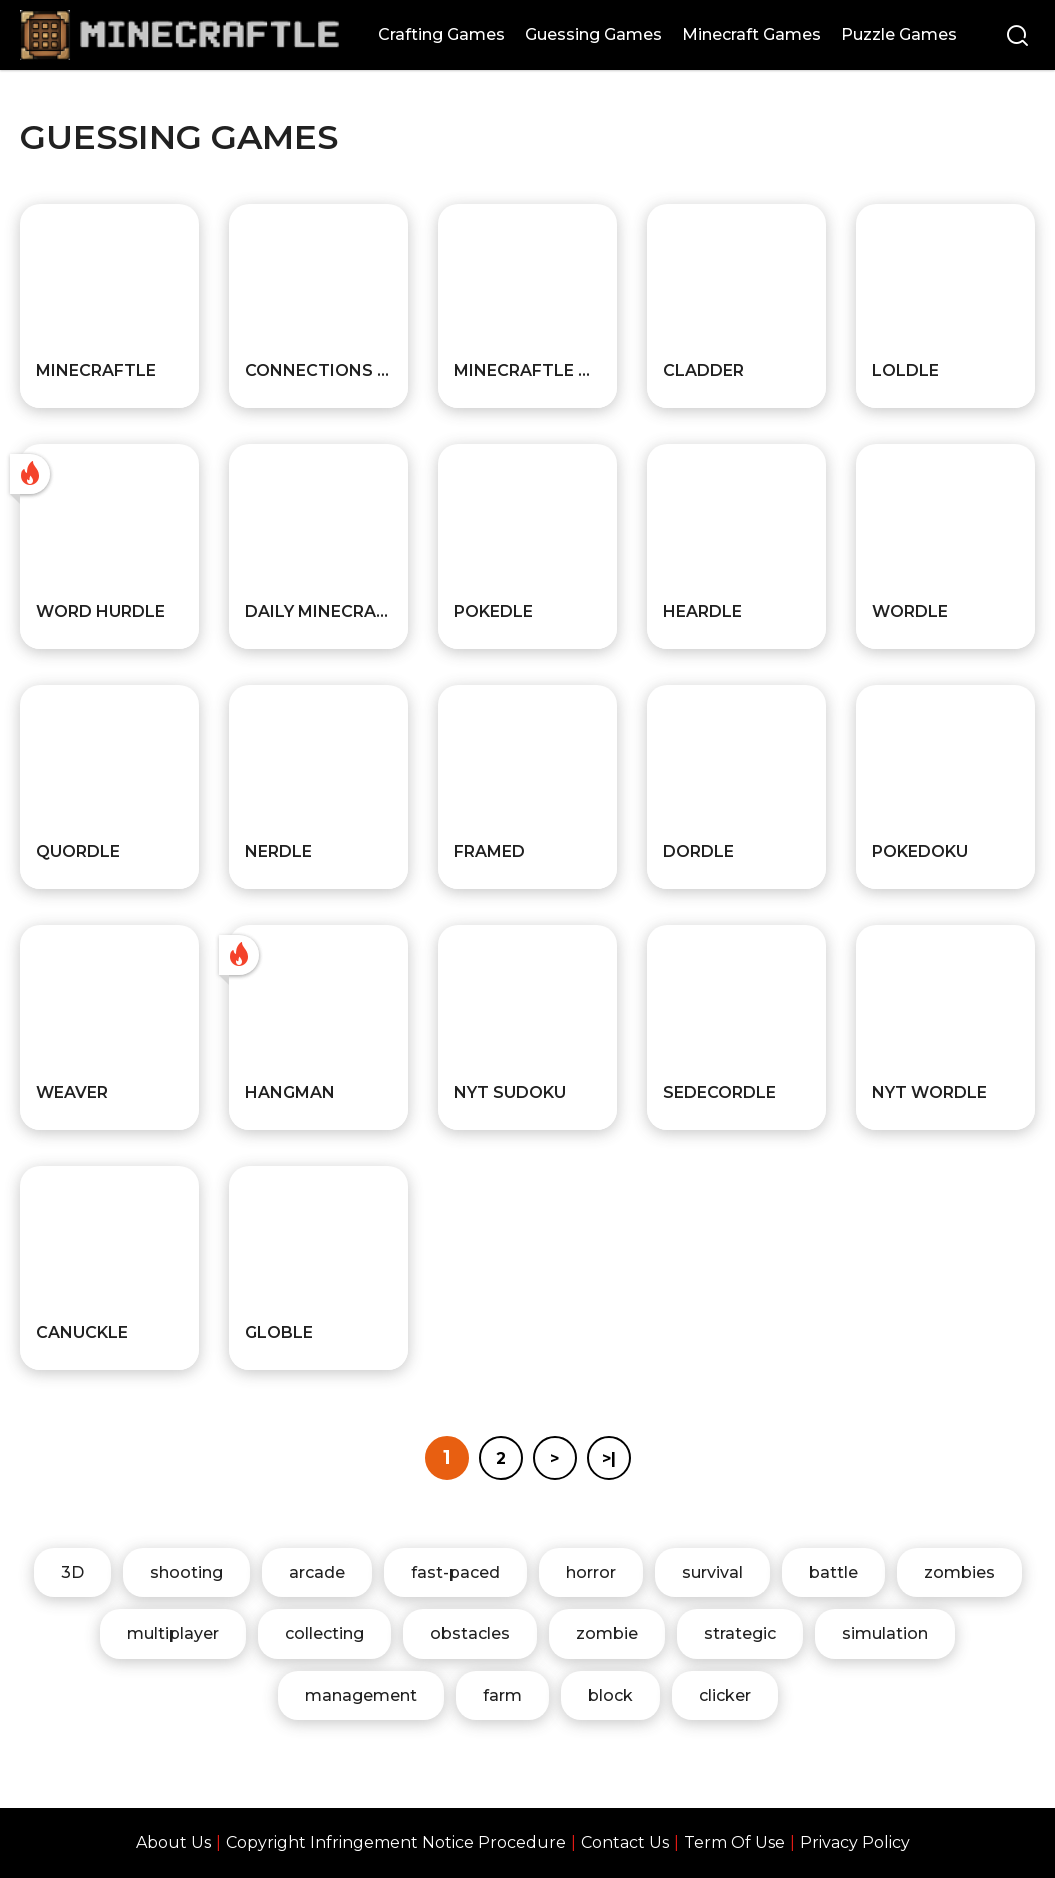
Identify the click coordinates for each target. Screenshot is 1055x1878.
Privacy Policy (855, 1842)
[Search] (1017, 37)
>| (609, 1458)
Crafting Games (441, 34)
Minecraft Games (751, 34)
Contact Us (625, 1842)
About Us (173, 1842)
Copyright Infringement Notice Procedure (396, 1842)
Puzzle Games (899, 34)
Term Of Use (734, 1842)
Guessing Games (593, 34)
